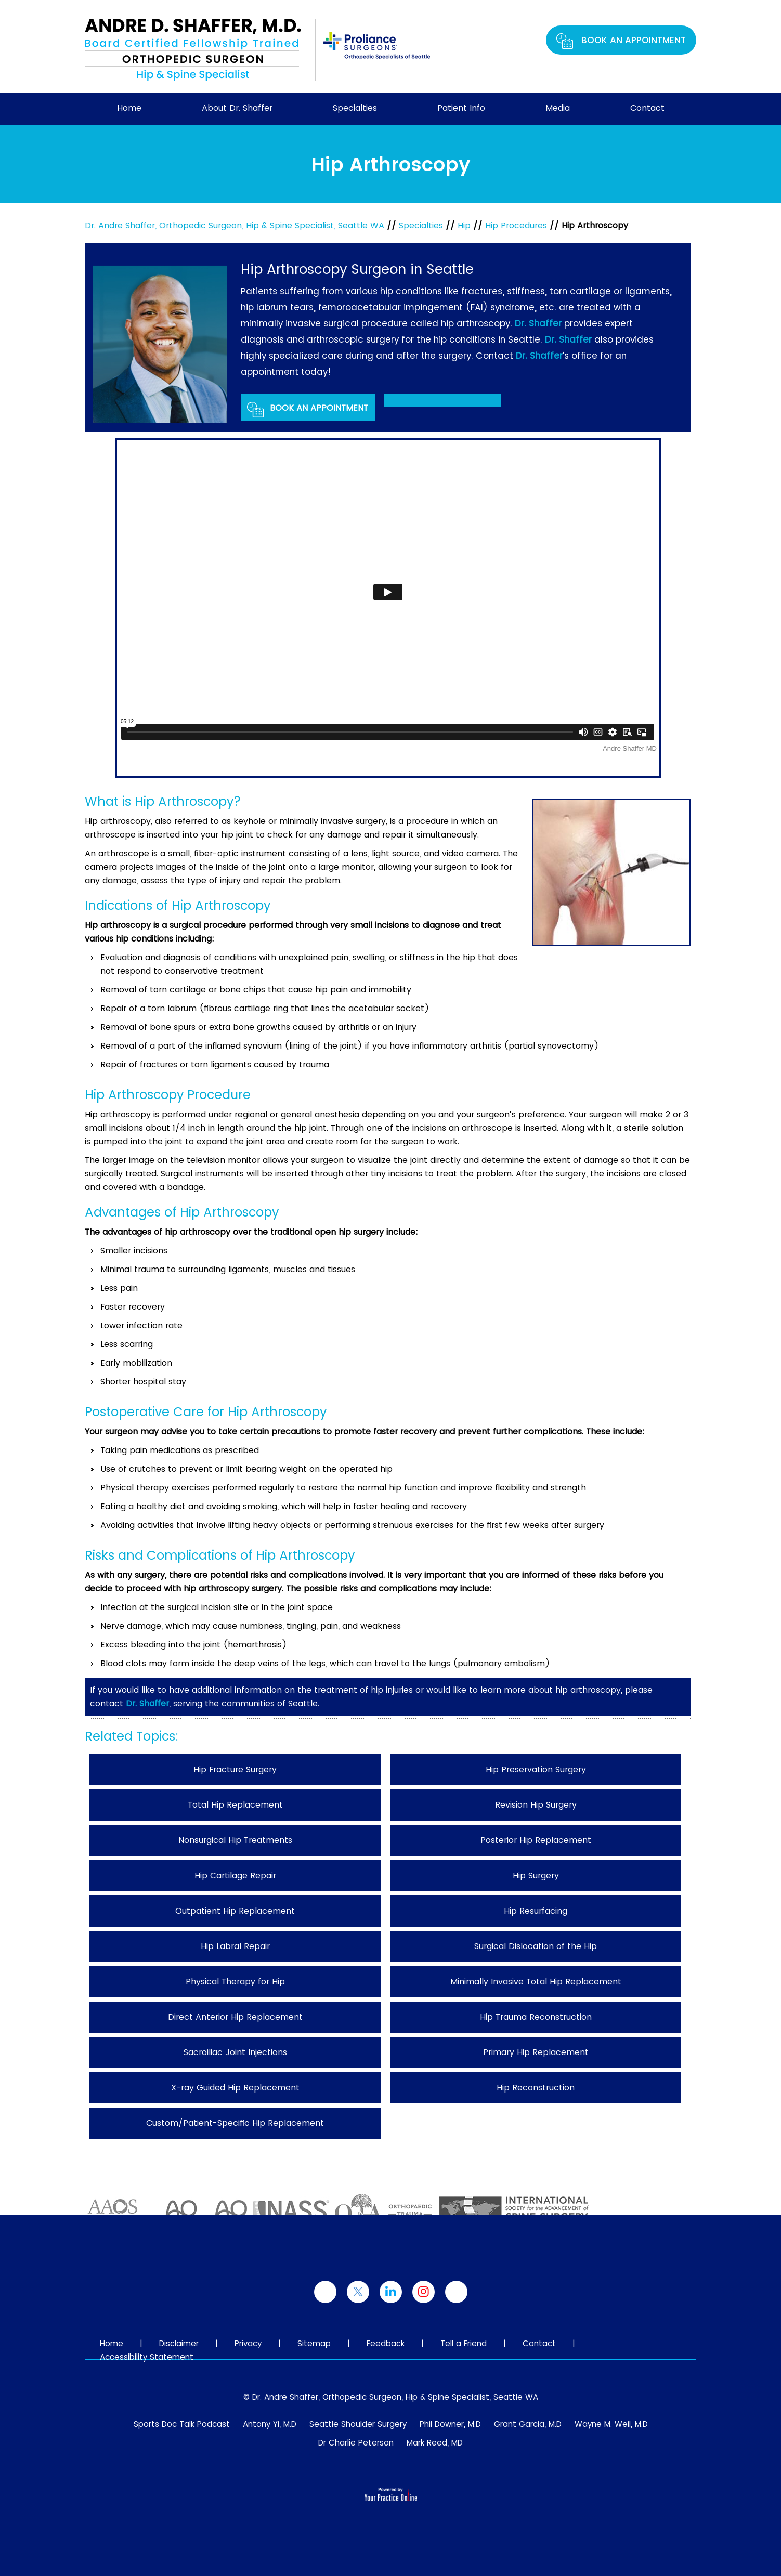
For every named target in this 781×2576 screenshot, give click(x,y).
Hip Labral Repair (235, 1946)
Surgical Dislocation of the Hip (535, 1946)
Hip (464, 225)
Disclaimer (179, 2343)
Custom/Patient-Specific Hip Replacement (235, 2123)
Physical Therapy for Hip (235, 1981)
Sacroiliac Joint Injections (235, 2052)
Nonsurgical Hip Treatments (235, 1840)
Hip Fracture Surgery (235, 1769)
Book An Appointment (633, 40)
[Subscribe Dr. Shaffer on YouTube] (456, 2292)
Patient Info (461, 108)
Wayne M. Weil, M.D (611, 2423)
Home (129, 108)
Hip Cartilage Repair (235, 1875)
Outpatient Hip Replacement (235, 1911)
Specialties (355, 108)
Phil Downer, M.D (450, 2423)
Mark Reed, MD (435, 2442)
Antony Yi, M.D (269, 2423)
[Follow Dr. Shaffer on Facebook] (325, 2292)
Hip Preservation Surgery (536, 1769)
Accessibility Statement (146, 2356)
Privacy (248, 2343)
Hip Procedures (516, 225)
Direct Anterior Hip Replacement (235, 2017)
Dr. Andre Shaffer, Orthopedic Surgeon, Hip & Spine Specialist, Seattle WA (234, 225)
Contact (647, 108)
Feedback (386, 2343)
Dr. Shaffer (538, 323)
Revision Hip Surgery (536, 1805)
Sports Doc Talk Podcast (182, 2423)
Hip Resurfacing (535, 1911)
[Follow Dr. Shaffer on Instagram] (423, 2292)
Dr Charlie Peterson (356, 2442)
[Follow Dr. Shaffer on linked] (391, 2292)
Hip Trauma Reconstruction (536, 2017)
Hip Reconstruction (536, 2088)
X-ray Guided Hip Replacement (235, 2088)
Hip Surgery (536, 1875)
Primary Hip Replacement (536, 2052)
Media (557, 108)
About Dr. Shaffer (237, 108)
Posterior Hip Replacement (535, 1840)
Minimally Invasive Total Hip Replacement (535, 1981)
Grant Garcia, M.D (528, 2423)
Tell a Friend (463, 2343)
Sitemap (314, 2343)
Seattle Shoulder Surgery (358, 2423)
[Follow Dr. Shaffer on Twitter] (358, 2292)
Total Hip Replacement (235, 1805)
